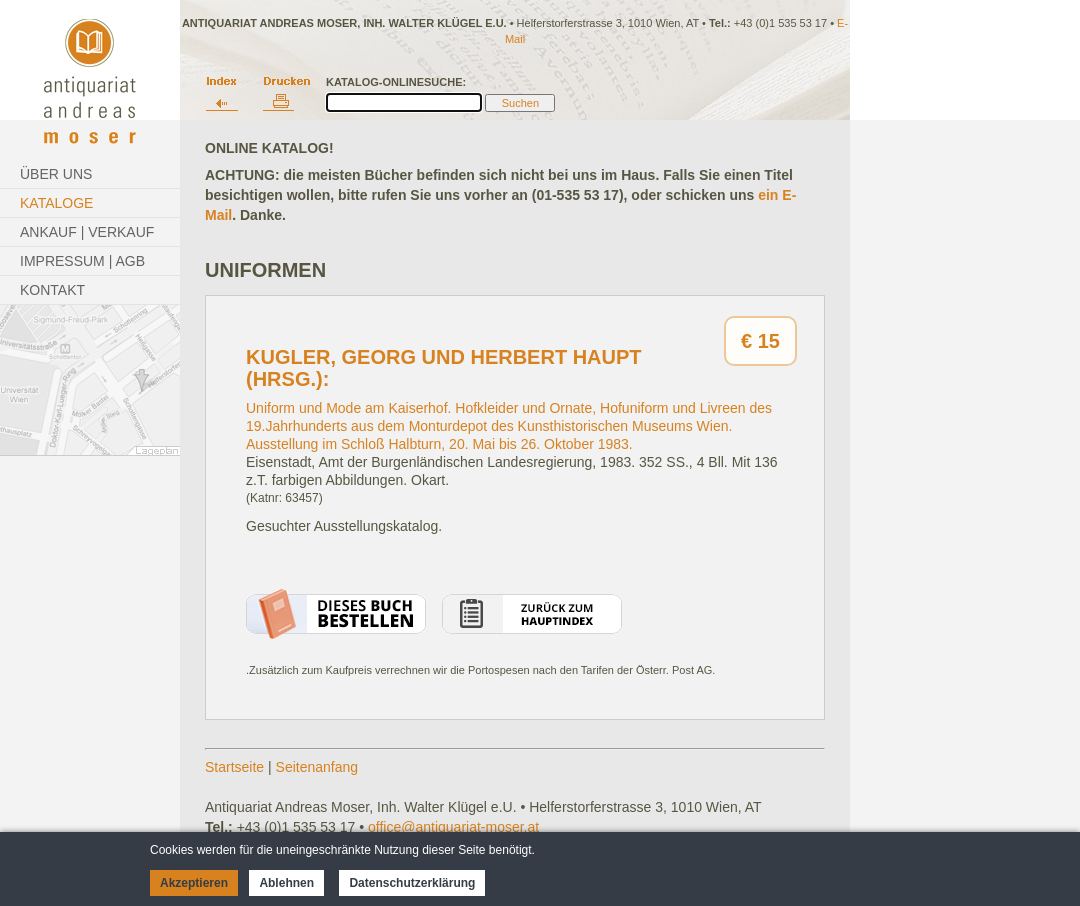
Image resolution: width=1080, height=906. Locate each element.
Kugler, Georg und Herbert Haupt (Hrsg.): (444, 368)
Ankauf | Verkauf (87, 232)
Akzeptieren (194, 883)
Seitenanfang (317, 767)
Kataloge (56, 203)
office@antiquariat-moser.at (453, 827)
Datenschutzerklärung (412, 883)
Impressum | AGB (82, 261)
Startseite (234, 767)
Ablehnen (286, 883)
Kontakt (52, 290)
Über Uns (56, 174)
